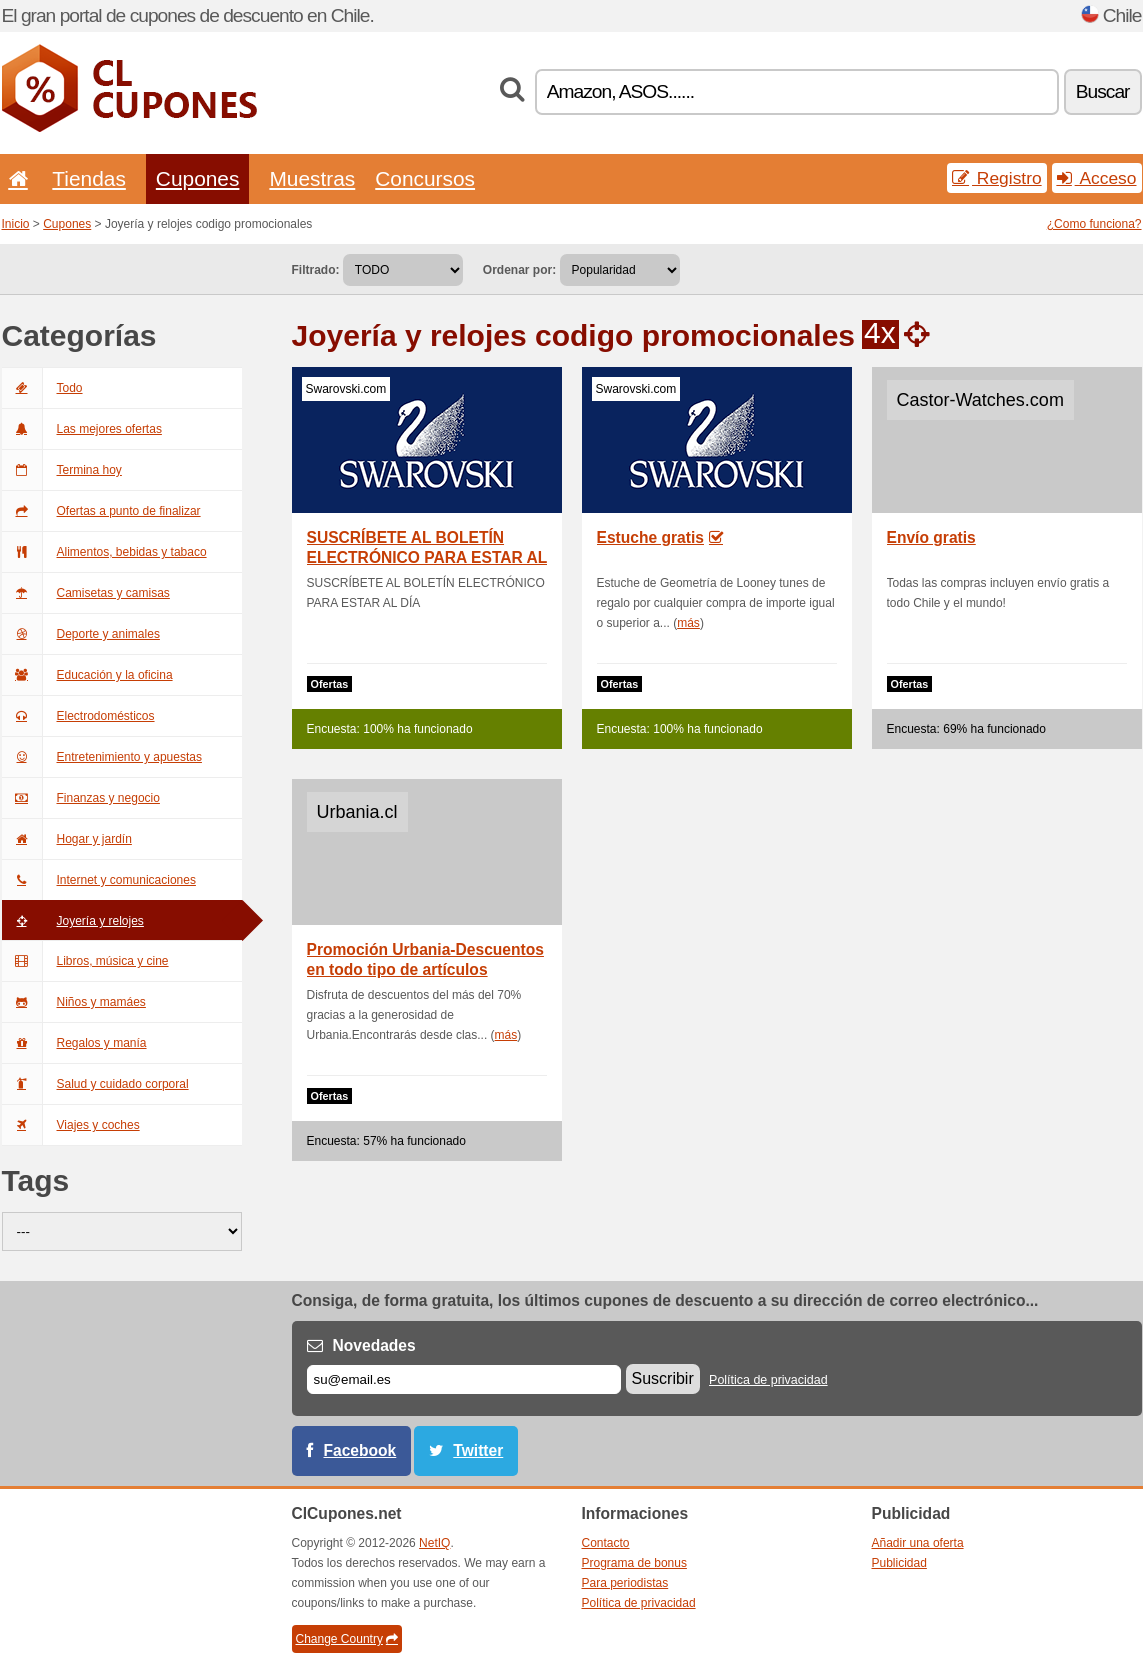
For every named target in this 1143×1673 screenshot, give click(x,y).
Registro (997, 178)
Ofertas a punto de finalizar (101, 511)
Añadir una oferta (918, 1543)
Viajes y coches (71, 1125)
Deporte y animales (81, 634)
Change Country (347, 1639)
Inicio (16, 224)
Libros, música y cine (85, 961)
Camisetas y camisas (86, 593)
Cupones (198, 178)
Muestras (312, 178)
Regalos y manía (74, 1043)
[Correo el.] (464, 1379)
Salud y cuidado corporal (95, 1084)
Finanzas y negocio (81, 798)
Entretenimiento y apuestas (102, 757)
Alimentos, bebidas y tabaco (104, 552)
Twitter (478, 1450)
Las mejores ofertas (82, 429)
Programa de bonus (634, 1563)
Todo (42, 388)
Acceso (1097, 178)
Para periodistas (625, 1583)
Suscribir (663, 1378)
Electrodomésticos (78, 716)
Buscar (1103, 91)
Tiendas (89, 178)
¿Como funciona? (1094, 224)
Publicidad (899, 1563)
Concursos (425, 178)
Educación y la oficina (87, 675)
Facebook (360, 1450)
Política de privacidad (768, 1380)
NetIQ (434, 1543)
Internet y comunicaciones (99, 880)
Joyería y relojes (73, 921)
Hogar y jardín (67, 839)
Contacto (606, 1543)
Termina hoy (62, 470)
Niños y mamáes (74, 1002)
